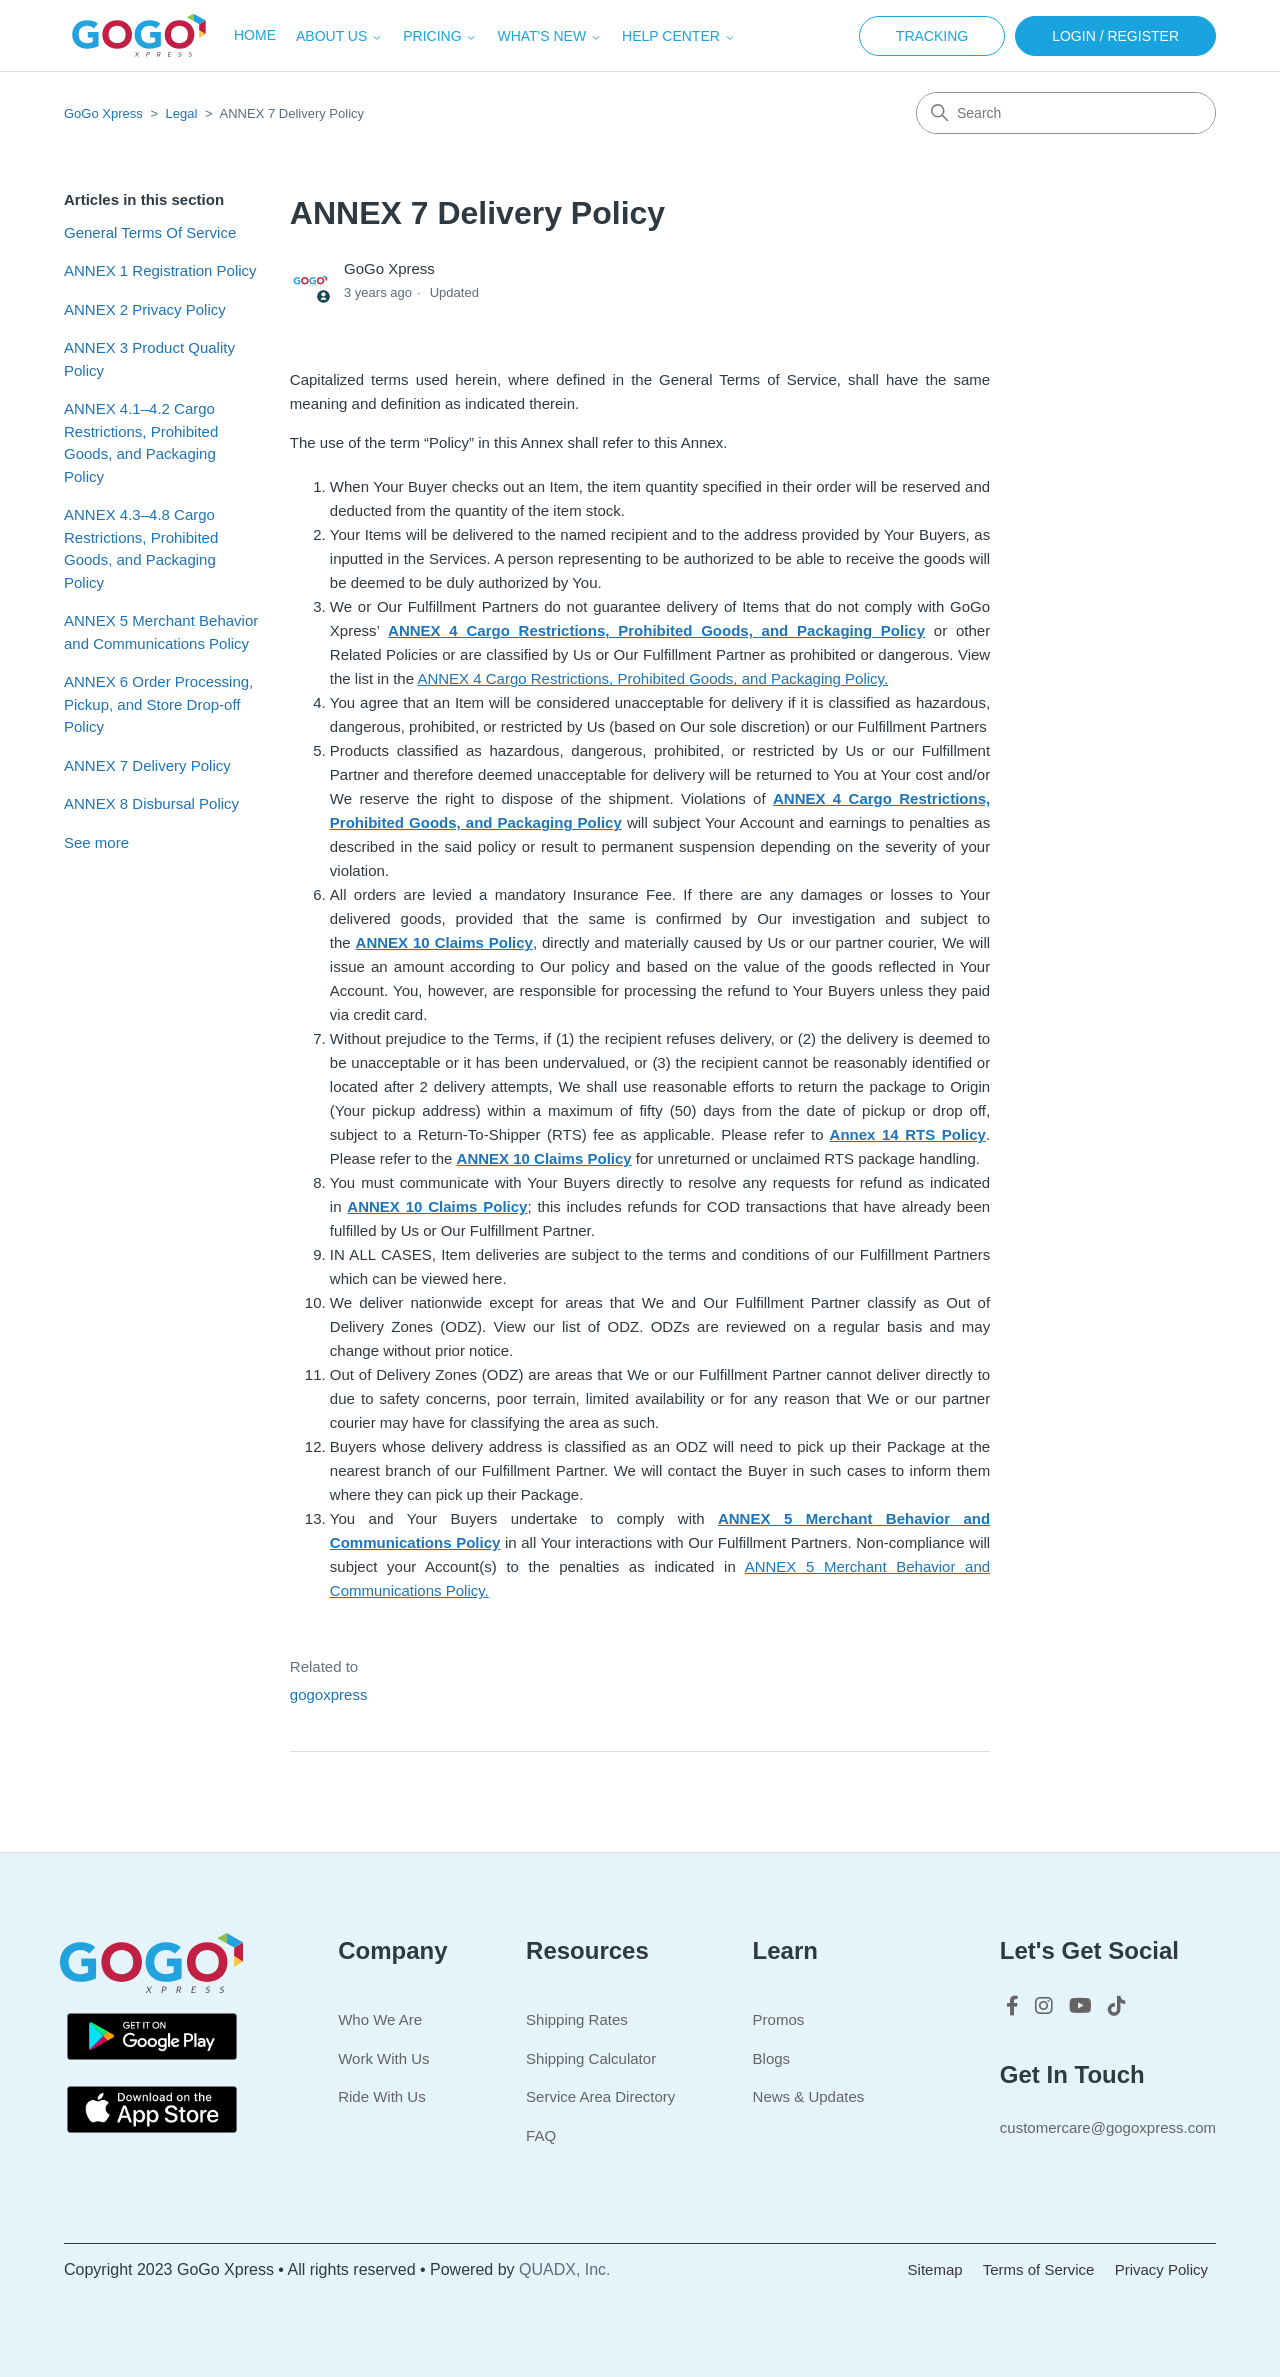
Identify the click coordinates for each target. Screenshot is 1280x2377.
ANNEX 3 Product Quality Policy (149, 359)
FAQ (541, 2135)
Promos (779, 2019)
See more (96, 842)
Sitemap (935, 2269)
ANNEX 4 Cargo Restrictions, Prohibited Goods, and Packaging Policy (656, 630)
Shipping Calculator (591, 2058)
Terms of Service (1039, 2269)
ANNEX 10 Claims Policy (444, 942)
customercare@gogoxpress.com (1108, 2127)
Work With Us (383, 2058)
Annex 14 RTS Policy (908, 1134)
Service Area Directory (600, 2096)
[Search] (1066, 113)
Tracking (932, 36)
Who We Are (380, 2019)
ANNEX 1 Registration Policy (160, 270)
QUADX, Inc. (565, 2269)
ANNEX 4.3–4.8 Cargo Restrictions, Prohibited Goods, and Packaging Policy (141, 548)
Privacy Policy (1161, 2269)
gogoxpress (329, 1694)
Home (255, 35)
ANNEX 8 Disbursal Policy (151, 803)
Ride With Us (382, 2096)
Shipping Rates (577, 2019)
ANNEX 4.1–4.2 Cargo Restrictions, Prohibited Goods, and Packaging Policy (141, 442)
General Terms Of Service (150, 232)
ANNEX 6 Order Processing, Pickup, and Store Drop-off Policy (158, 704)
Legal (182, 113)
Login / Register (1115, 36)
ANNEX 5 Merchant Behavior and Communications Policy (161, 632)
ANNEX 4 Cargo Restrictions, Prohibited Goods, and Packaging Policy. (652, 678)
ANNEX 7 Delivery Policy (147, 765)
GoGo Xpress (103, 113)
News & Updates (809, 2096)
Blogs (772, 2058)
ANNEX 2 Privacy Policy (145, 309)
